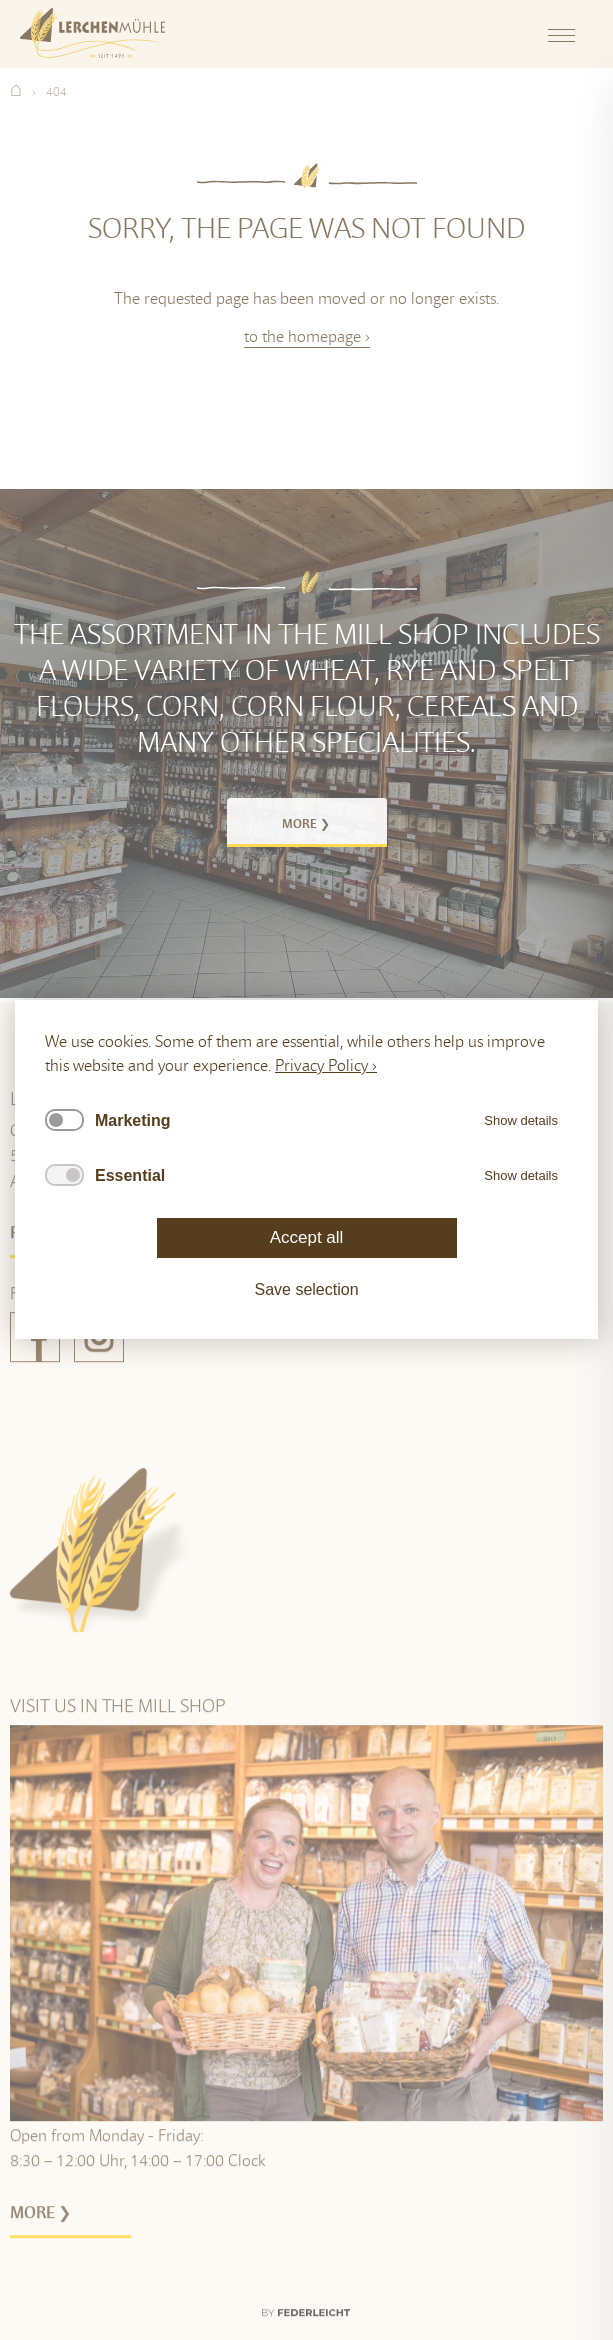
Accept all (307, 1238)
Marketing (133, 1120)
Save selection (306, 1290)
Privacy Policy (321, 1065)
